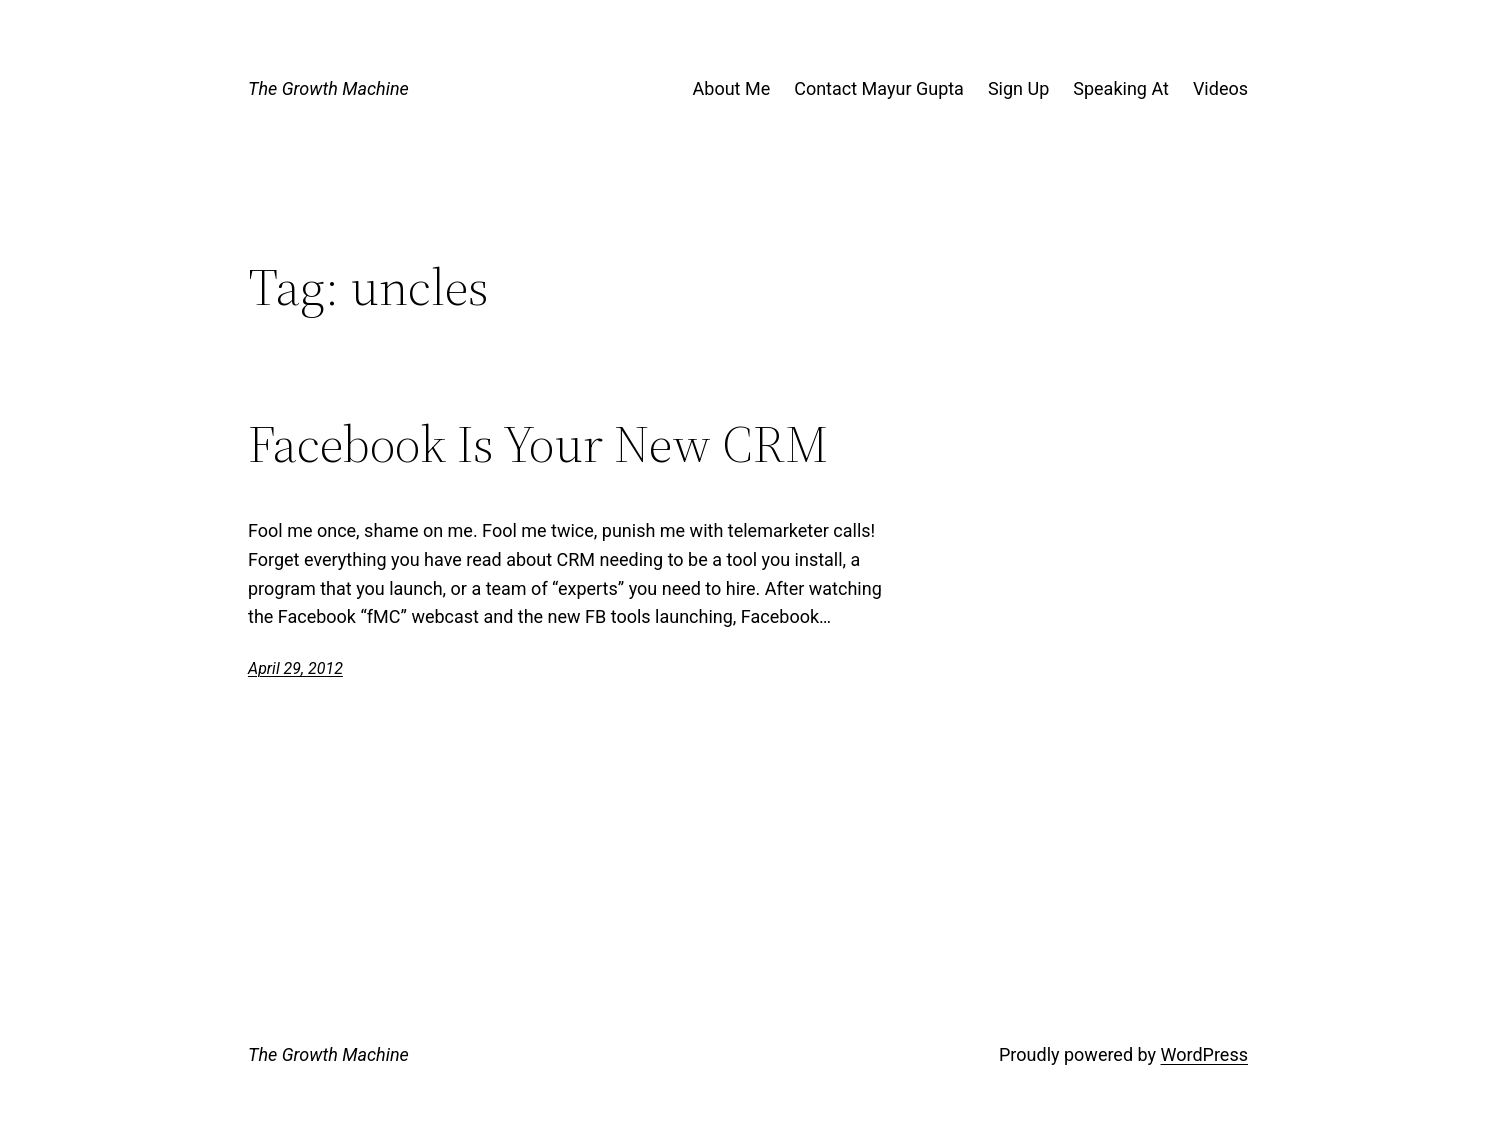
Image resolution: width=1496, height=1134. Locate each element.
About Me (732, 88)
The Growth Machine (328, 88)
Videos (1220, 88)
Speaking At (1121, 88)
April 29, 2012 (295, 668)
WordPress (1204, 1054)
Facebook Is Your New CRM (538, 444)
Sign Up (1018, 88)
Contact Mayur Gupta (879, 88)
